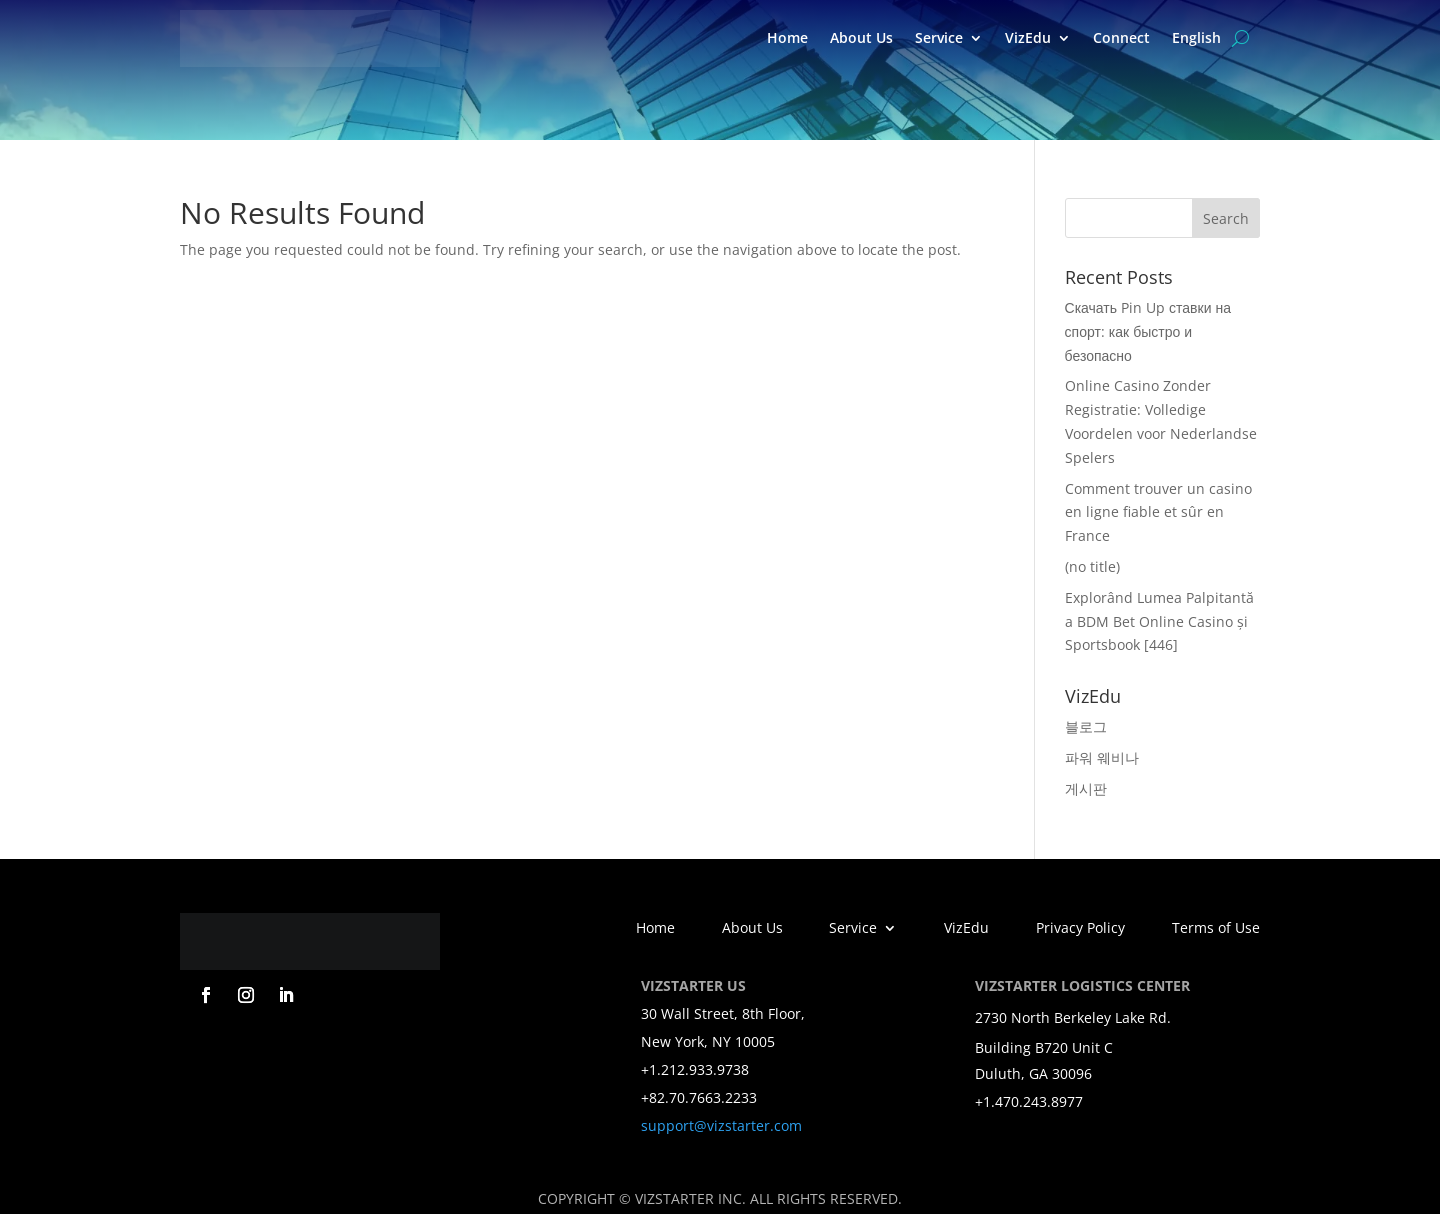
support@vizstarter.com (721, 1125)
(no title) (1092, 566)
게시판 (1086, 788)
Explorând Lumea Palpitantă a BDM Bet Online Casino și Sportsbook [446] (1159, 621)
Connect (1121, 37)
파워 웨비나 (1102, 757)
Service (939, 37)
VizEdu (1028, 37)
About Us (861, 37)
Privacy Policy (1080, 929)
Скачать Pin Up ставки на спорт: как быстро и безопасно (1148, 331)
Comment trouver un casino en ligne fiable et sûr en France (1158, 512)
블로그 (1086, 726)
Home (787, 37)
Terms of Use (1216, 929)
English (1196, 37)
